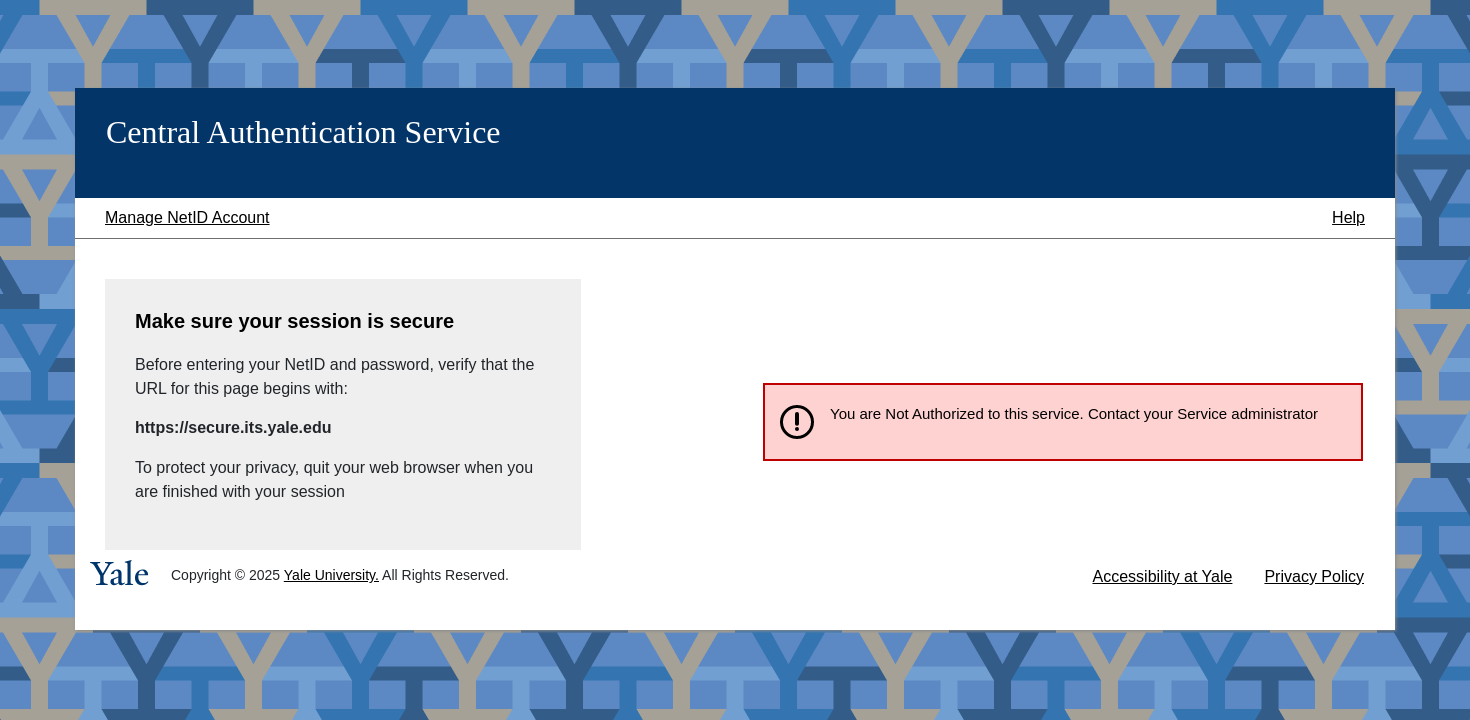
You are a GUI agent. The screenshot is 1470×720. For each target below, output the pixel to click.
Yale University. (331, 575)
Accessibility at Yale (1163, 576)
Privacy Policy (1314, 576)
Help (1348, 217)
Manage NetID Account (187, 217)
